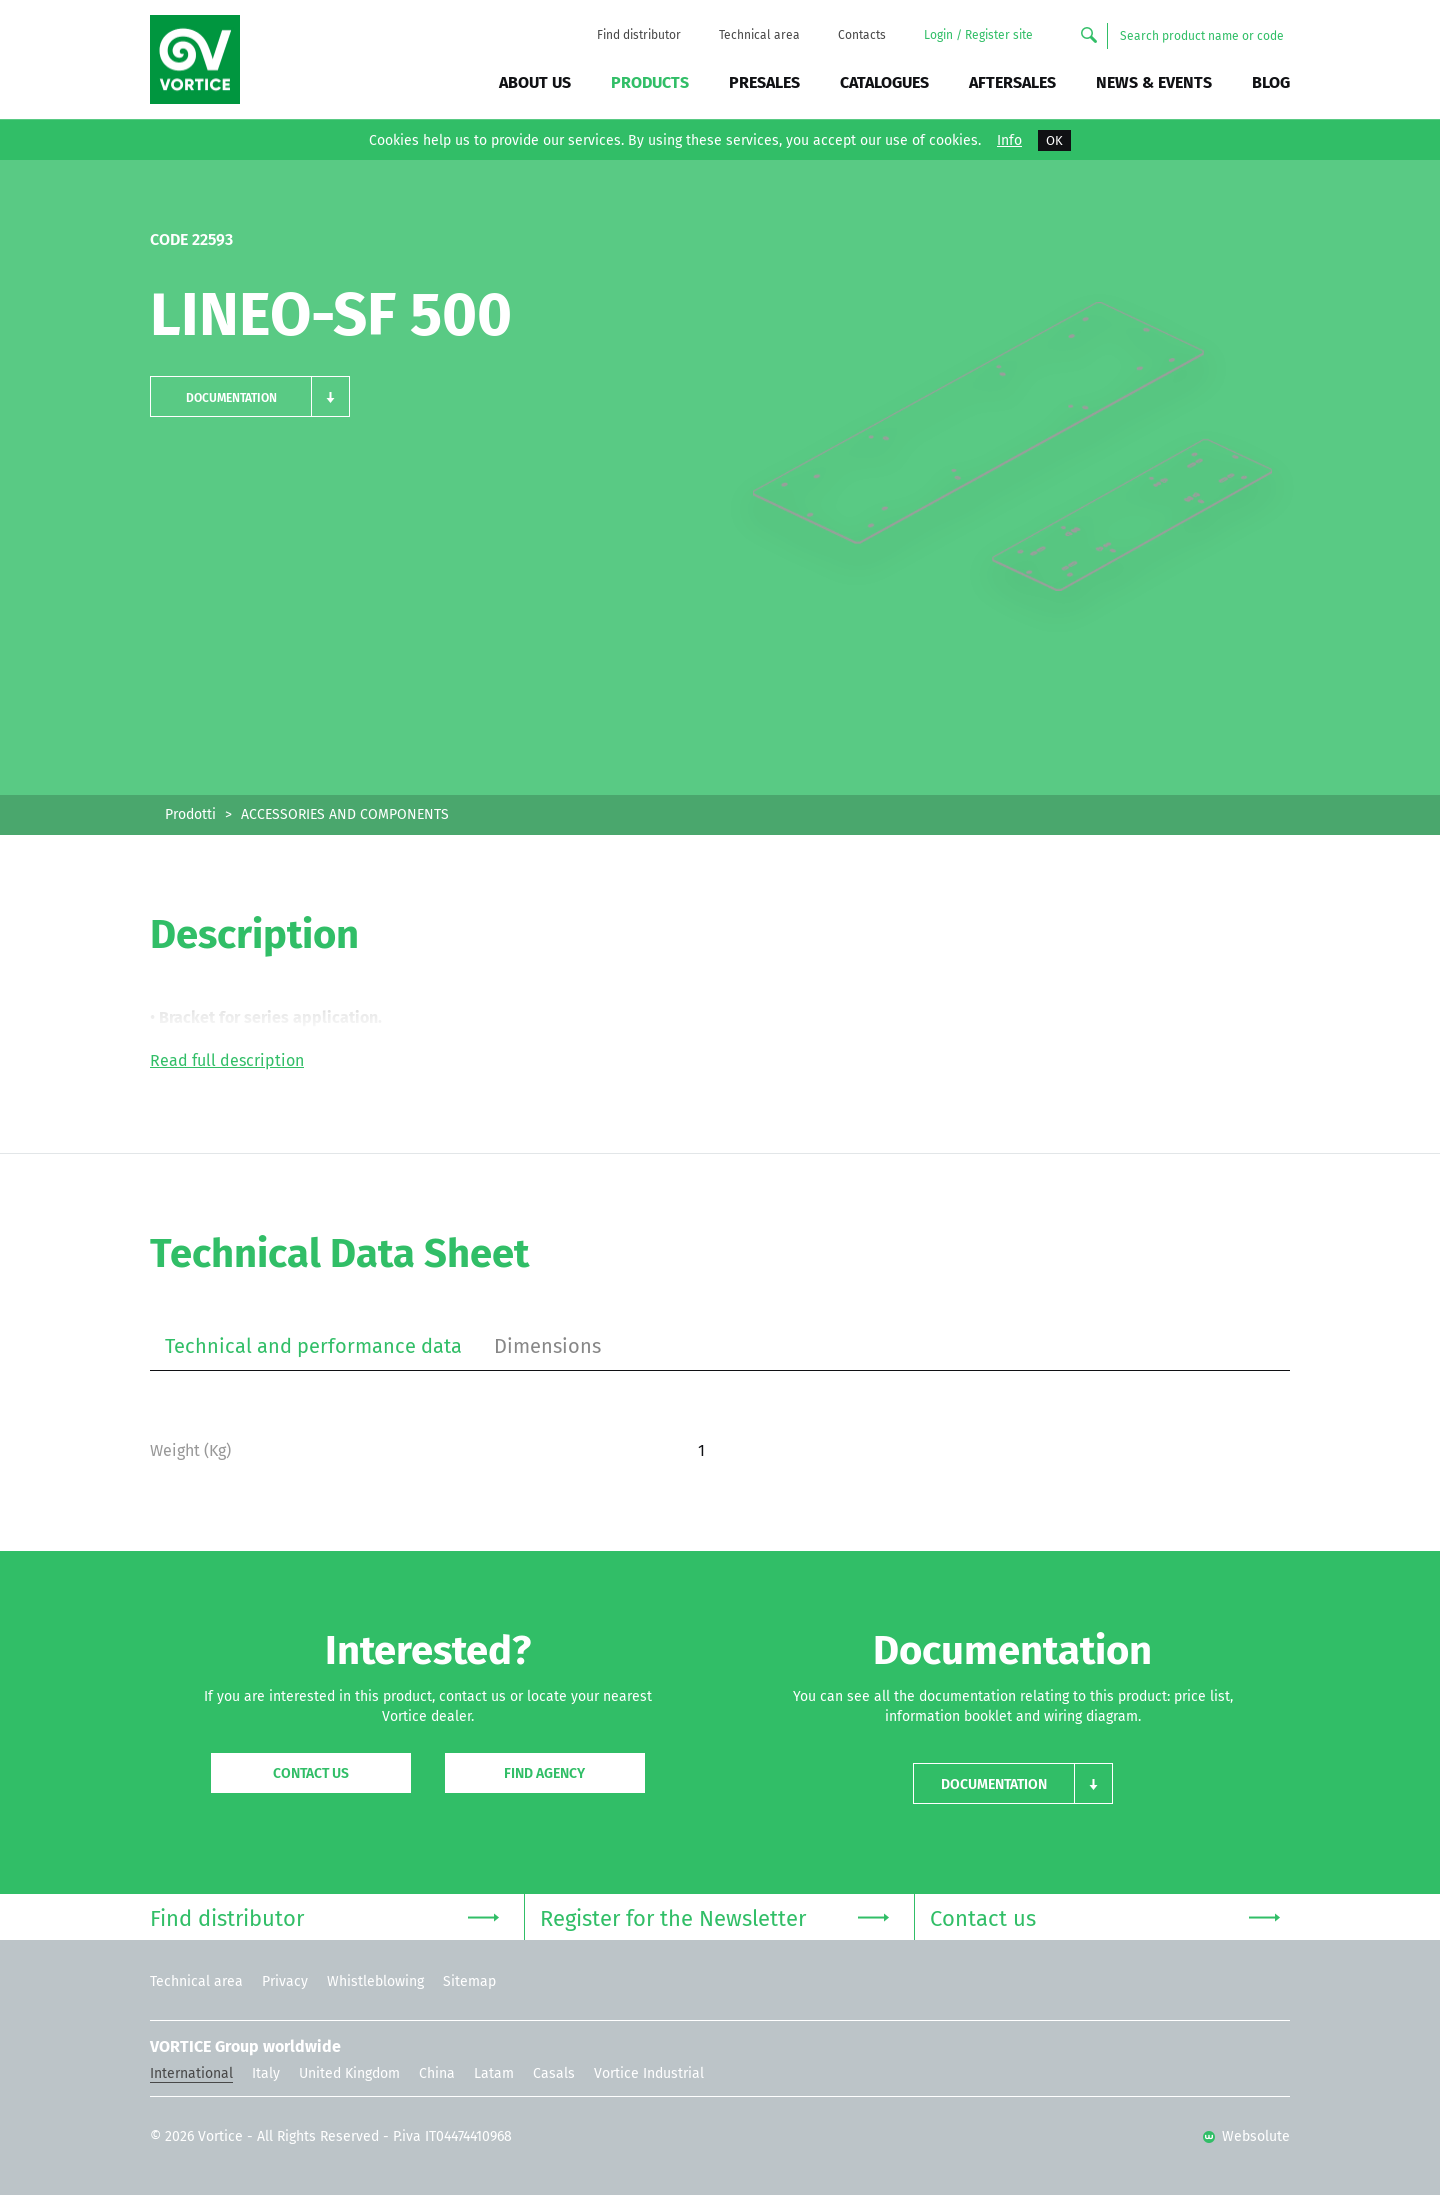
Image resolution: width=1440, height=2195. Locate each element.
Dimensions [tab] (547, 1346)
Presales (764, 82)
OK (1054, 140)
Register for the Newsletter (714, 1916)
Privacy (285, 1981)
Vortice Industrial (649, 2073)
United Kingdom (349, 2073)
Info (1009, 141)
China (437, 2073)
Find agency (544, 1773)
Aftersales (1012, 82)
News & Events (1154, 82)
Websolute (1246, 2136)
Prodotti (190, 814)
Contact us (311, 1773)
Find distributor (639, 35)
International (191, 2073)
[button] (250, 396)
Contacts (862, 35)
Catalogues (884, 82)
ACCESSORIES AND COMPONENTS (345, 814)
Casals (554, 2073)
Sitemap (469, 1981)
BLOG (1271, 82)
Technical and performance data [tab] (313, 1346)
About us (535, 82)
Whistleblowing (375, 1981)
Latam (494, 2073)
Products (650, 82)
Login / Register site (978, 35)
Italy (266, 2073)
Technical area (759, 35)
